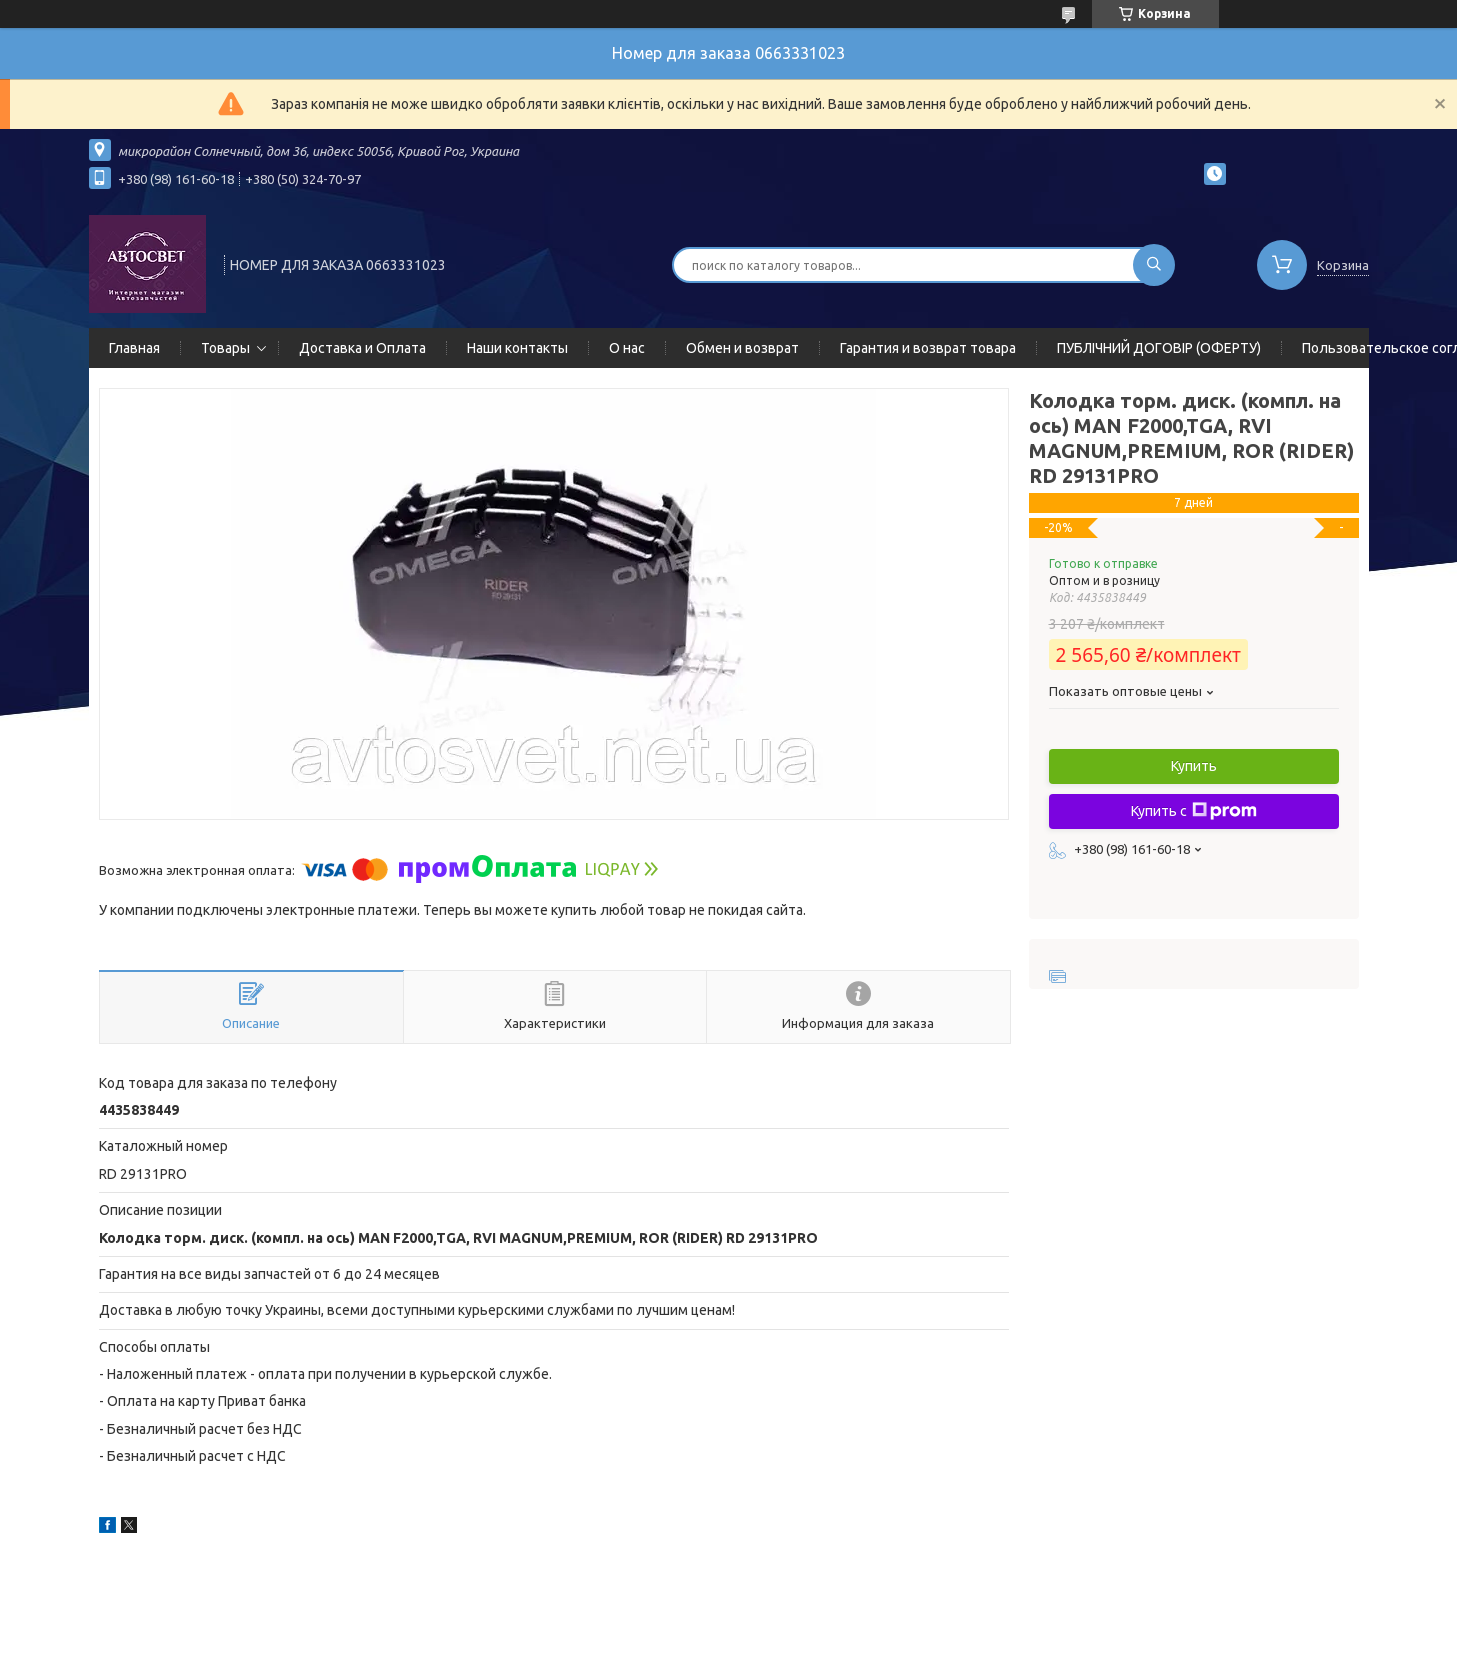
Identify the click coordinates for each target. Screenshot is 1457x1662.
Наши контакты (517, 348)
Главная (134, 348)
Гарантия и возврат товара (928, 348)
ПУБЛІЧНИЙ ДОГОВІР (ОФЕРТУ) (1159, 348)
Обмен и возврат (742, 348)
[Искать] (1154, 265)
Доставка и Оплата (362, 348)
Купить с (1194, 811)
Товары (225, 348)
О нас (627, 348)
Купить (1194, 766)
